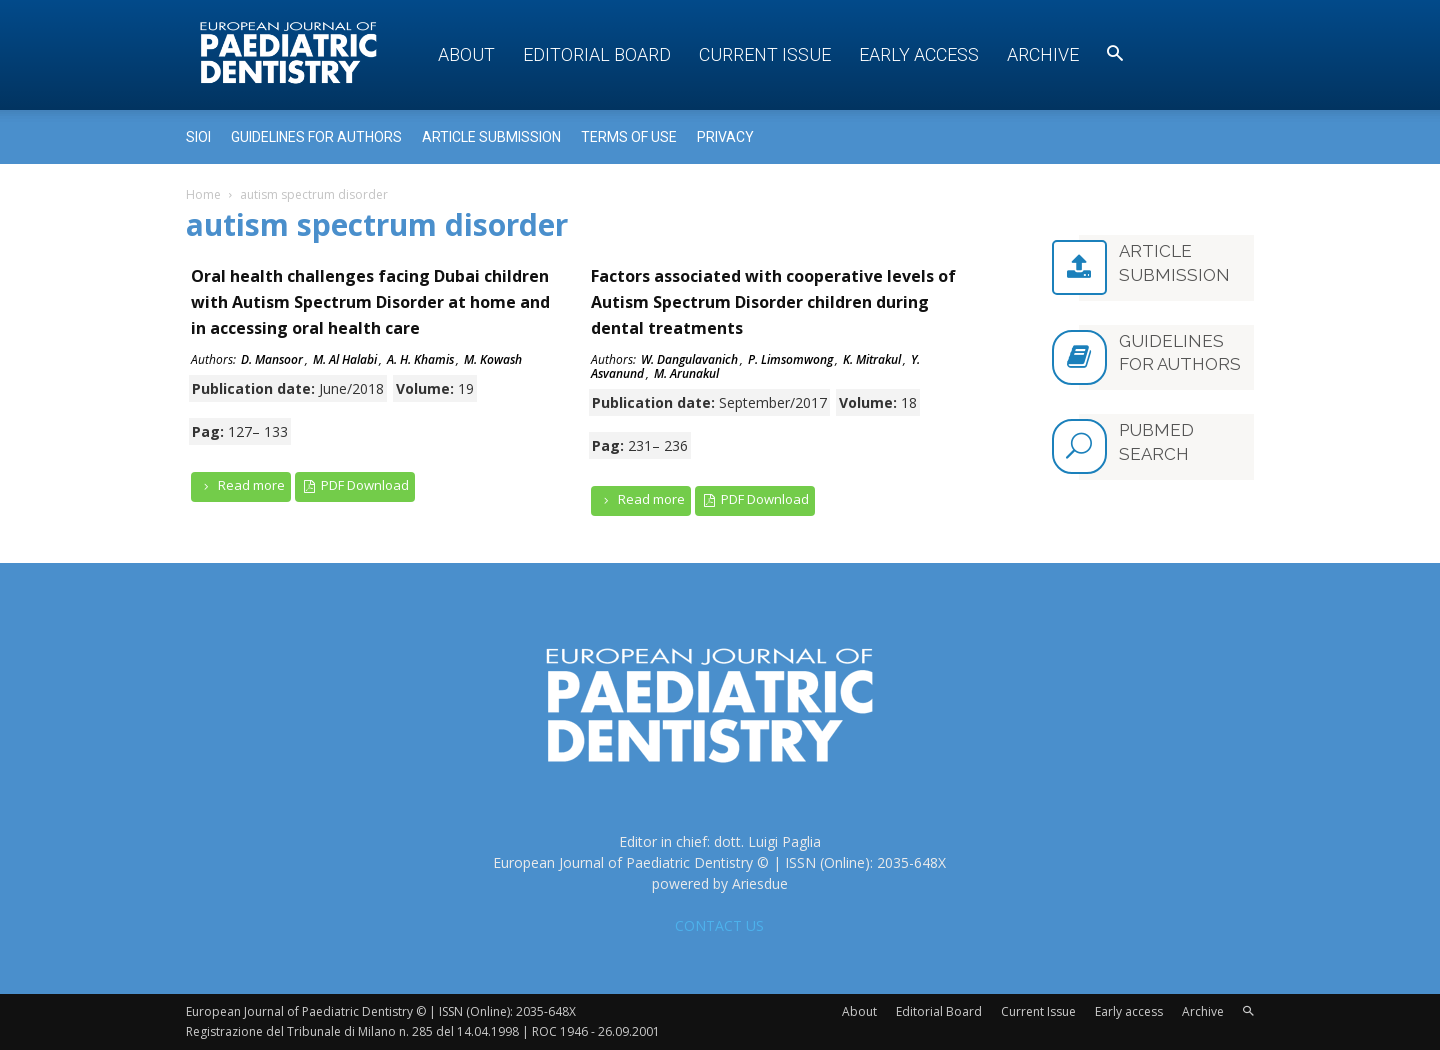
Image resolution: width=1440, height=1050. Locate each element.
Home (203, 194)
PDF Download (355, 485)
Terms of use (629, 137)
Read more (241, 485)
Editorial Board (597, 54)
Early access (919, 54)
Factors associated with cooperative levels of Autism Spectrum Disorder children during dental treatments (773, 302)
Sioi (198, 137)
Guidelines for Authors (316, 137)
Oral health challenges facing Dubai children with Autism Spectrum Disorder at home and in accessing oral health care (370, 302)
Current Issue (765, 54)
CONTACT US (719, 925)
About (466, 54)
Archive (1043, 54)
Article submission (491, 137)
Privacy (725, 137)
